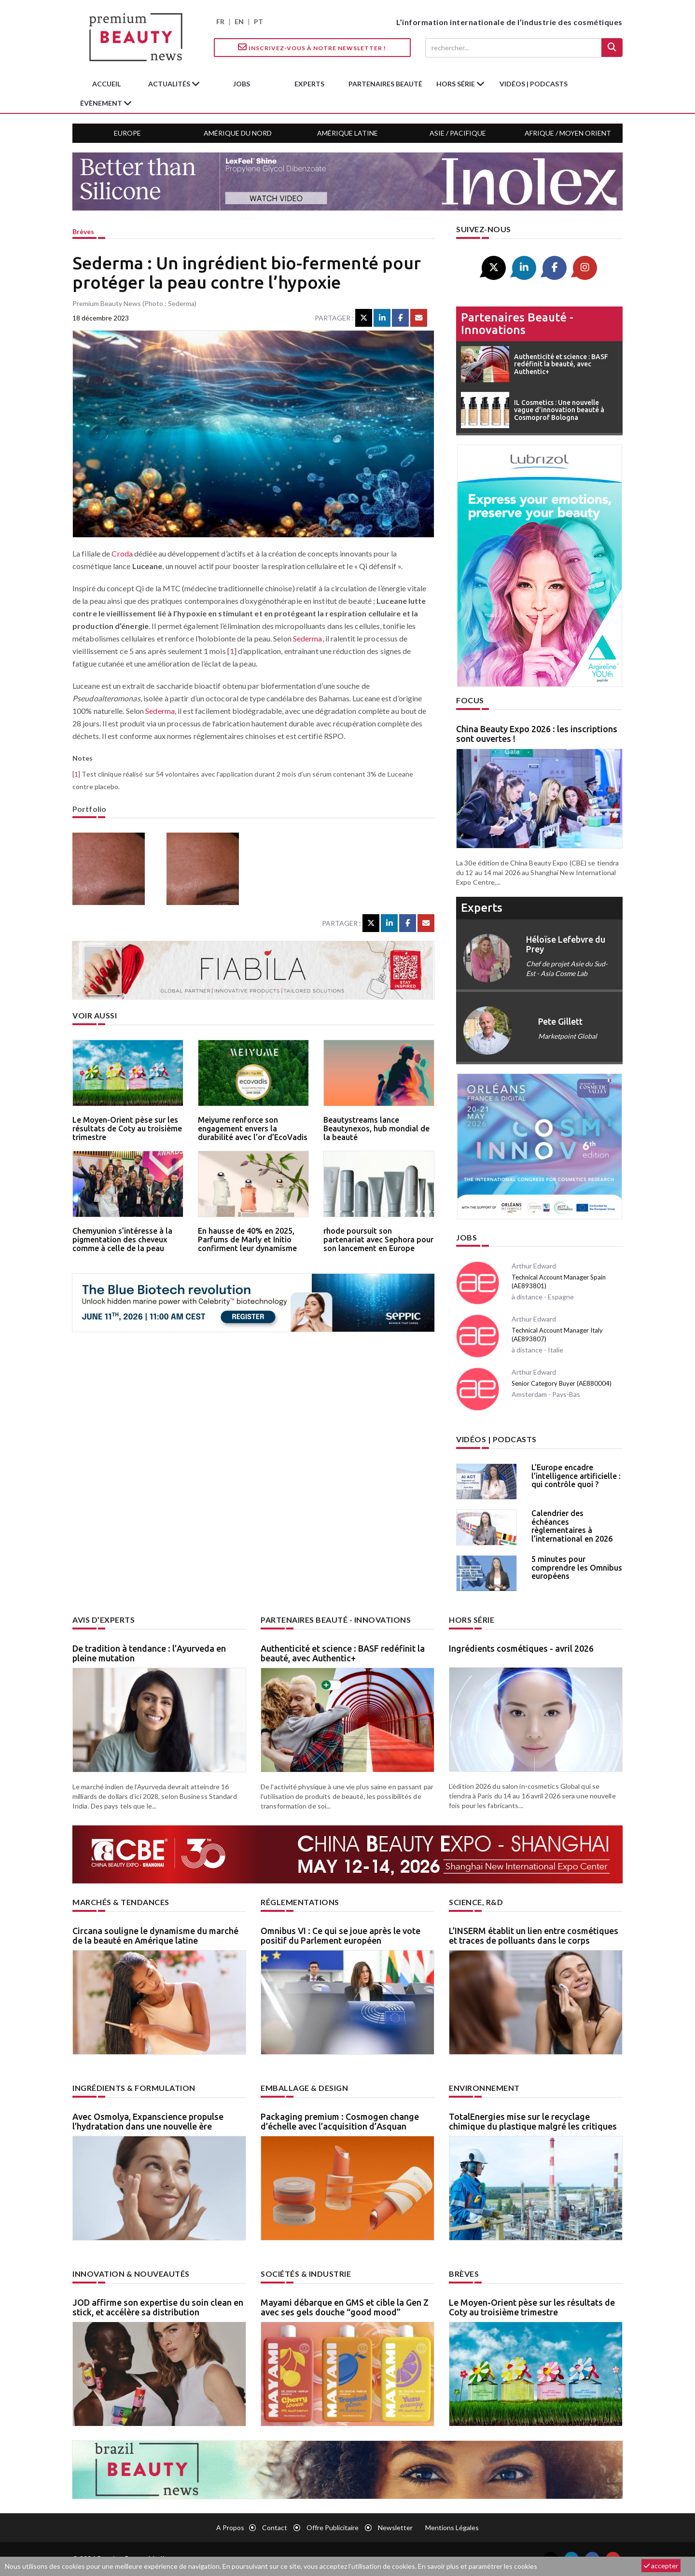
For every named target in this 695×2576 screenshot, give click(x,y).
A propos (230, 2527)
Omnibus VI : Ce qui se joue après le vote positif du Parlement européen (340, 1935)
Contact (274, 2527)
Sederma (307, 638)
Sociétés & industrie (306, 2273)
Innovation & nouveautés (131, 2273)
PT (258, 21)
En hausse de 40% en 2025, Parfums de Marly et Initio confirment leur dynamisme (247, 1239)
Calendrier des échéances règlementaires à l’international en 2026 (571, 1526)
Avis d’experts (103, 1619)
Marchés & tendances (120, 1902)
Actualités (170, 84)
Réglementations (300, 1902)
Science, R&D (476, 1902)
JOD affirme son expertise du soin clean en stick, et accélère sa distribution (157, 2307)
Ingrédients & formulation (133, 2087)
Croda (122, 553)
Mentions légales (452, 2527)
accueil (106, 84)
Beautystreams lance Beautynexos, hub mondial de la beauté (376, 1128)
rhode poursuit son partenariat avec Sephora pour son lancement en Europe (378, 1239)
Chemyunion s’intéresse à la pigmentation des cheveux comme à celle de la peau (122, 1239)
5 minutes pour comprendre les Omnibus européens (576, 1567)
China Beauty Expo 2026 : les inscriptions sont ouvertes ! (536, 733)
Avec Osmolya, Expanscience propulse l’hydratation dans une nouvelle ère (147, 2121)
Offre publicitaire (332, 2527)
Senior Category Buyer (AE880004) (562, 1383)
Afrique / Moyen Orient (568, 133)
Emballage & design (304, 2087)
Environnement (484, 2087)
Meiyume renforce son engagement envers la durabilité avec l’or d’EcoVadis (252, 1128)
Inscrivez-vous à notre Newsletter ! (312, 47)
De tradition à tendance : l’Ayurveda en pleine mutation (149, 1653)
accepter (661, 2566)
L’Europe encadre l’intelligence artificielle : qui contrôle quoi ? (576, 1476)
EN (239, 21)
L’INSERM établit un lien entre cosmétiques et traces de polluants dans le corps (533, 1935)
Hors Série (471, 1619)
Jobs (466, 1237)
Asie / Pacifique (458, 133)
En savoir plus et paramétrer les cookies (477, 2566)
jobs (241, 84)
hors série (456, 84)
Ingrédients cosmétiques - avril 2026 (521, 1648)
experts (309, 84)
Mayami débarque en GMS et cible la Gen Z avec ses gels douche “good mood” (345, 2307)
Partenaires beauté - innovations (517, 323)
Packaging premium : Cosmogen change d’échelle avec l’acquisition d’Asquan (340, 2121)
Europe (127, 133)
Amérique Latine (347, 133)
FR (220, 21)
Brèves (83, 231)
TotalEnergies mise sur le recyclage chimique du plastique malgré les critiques (533, 2121)
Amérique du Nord (238, 133)
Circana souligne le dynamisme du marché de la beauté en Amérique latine (155, 1935)
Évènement (102, 103)
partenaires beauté (385, 84)
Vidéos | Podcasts (534, 84)
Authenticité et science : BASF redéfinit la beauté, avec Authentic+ (343, 1653)
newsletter (395, 2527)
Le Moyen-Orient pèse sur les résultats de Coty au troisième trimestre (127, 1128)
